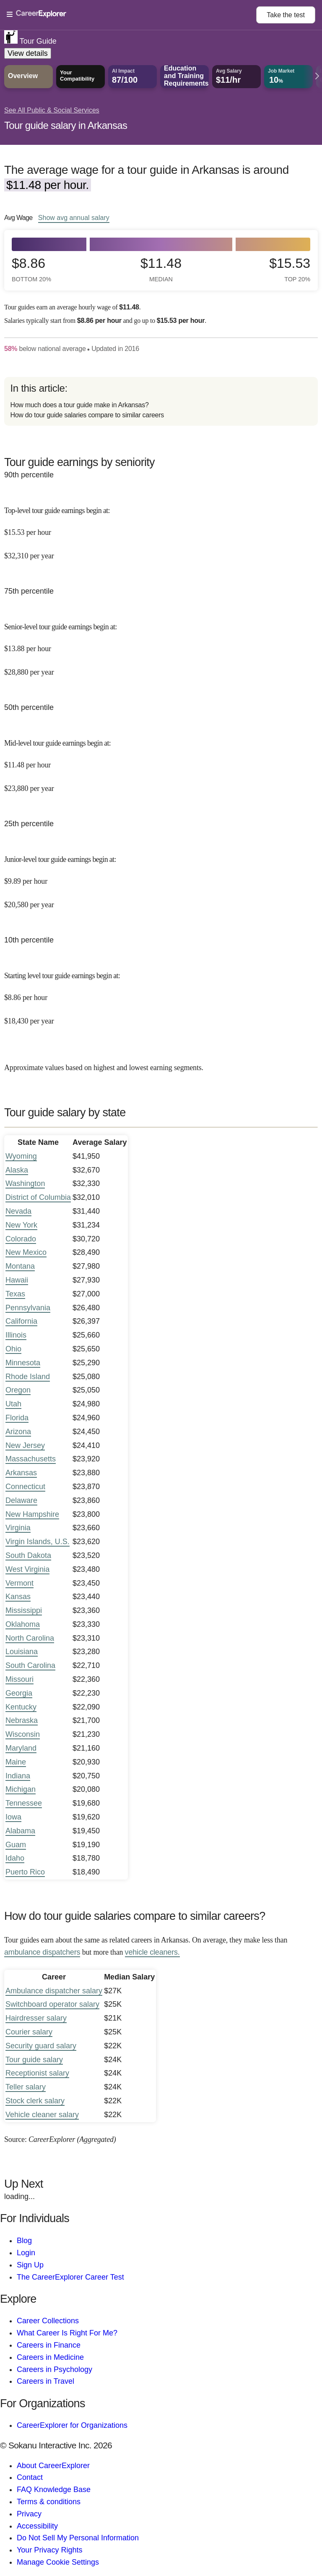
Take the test (286, 14)
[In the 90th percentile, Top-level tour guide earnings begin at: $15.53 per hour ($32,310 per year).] (161, 527)
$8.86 (31, 269)
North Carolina (29, 1638)
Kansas (18, 1596)
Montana (20, 1266)
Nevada (18, 1211)
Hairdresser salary (36, 2018)
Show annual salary (73, 217)
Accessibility (37, 2526)
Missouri (19, 1679)
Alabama (20, 1831)
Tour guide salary (34, 2059)
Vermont (19, 1583)
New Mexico (26, 1252)
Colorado (20, 1239)
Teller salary (25, 2087)
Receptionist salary (37, 2073)
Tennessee (23, 1803)
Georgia (18, 1693)
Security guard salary (40, 2046)
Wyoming (21, 1156)
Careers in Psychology (54, 2369)
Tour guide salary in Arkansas (65, 125)
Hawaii (16, 1280)
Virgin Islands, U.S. (37, 1541)
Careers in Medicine (50, 2357)
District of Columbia (38, 1197)
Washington (25, 1183)
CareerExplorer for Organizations (72, 2425)
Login (26, 2253)
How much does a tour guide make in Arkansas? (79, 404)
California (21, 1321)
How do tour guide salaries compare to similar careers (87, 415)
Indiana (17, 1776)
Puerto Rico (25, 1872)
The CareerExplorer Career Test (70, 2277)
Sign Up (30, 2265)
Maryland (20, 1748)
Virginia (18, 1528)
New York (21, 1225)
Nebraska (21, 1720)
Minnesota (22, 1363)
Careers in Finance (48, 2345)
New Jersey (25, 1445)
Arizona (18, 1431)
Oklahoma (22, 1624)
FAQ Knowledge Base (54, 2489)
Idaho (14, 1858)
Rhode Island (27, 1376)
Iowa (13, 1817)
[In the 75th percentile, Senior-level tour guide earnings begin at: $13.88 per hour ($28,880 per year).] (161, 643)
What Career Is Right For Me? (67, 2333)
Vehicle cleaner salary (42, 2114)
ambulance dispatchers (42, 1952)
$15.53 (289, 269)
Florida (17, 1418)
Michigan (20, 1789)
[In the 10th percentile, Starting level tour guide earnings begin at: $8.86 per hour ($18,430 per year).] (161, 992)
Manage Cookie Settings (58, 2562)
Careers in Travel (45, 2381)
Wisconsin (22, 1734)
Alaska (16, 1170)
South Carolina (30, 1665)
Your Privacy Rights (49, 2550)
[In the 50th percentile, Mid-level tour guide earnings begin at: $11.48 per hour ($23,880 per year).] (161, 760)
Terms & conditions (48, 2501)
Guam (15, 1844)
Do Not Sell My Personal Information (78, 2538)
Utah (13, 1404)
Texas (15, 1294)
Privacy (29, 2514)
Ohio (13, 1349)
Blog (24, 2240)
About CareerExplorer (53, 2465)
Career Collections (48, 2321)
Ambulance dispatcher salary (53, 1991)
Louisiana (21, 1651)
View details (28, 53)
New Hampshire (32, 1514)
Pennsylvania (27, 1308)
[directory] (161, 401)
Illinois (15, 1335)
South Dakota (28, 1555)
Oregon (18, 1390)
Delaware (21, 1500)
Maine (15, 1762)
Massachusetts (30, 1459)
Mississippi (23, 1610)
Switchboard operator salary (52, 2004)
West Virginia (27, 1569)
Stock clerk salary (35, 2101)
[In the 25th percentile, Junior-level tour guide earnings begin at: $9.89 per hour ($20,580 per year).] (161, 876)
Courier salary (28, 2032)
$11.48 (161, 269)
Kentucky (20, 1707)
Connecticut (25, 1486)
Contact (30, 2477)
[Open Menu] (131, 14)
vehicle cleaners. (152, 1952)
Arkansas (21, 1473)
